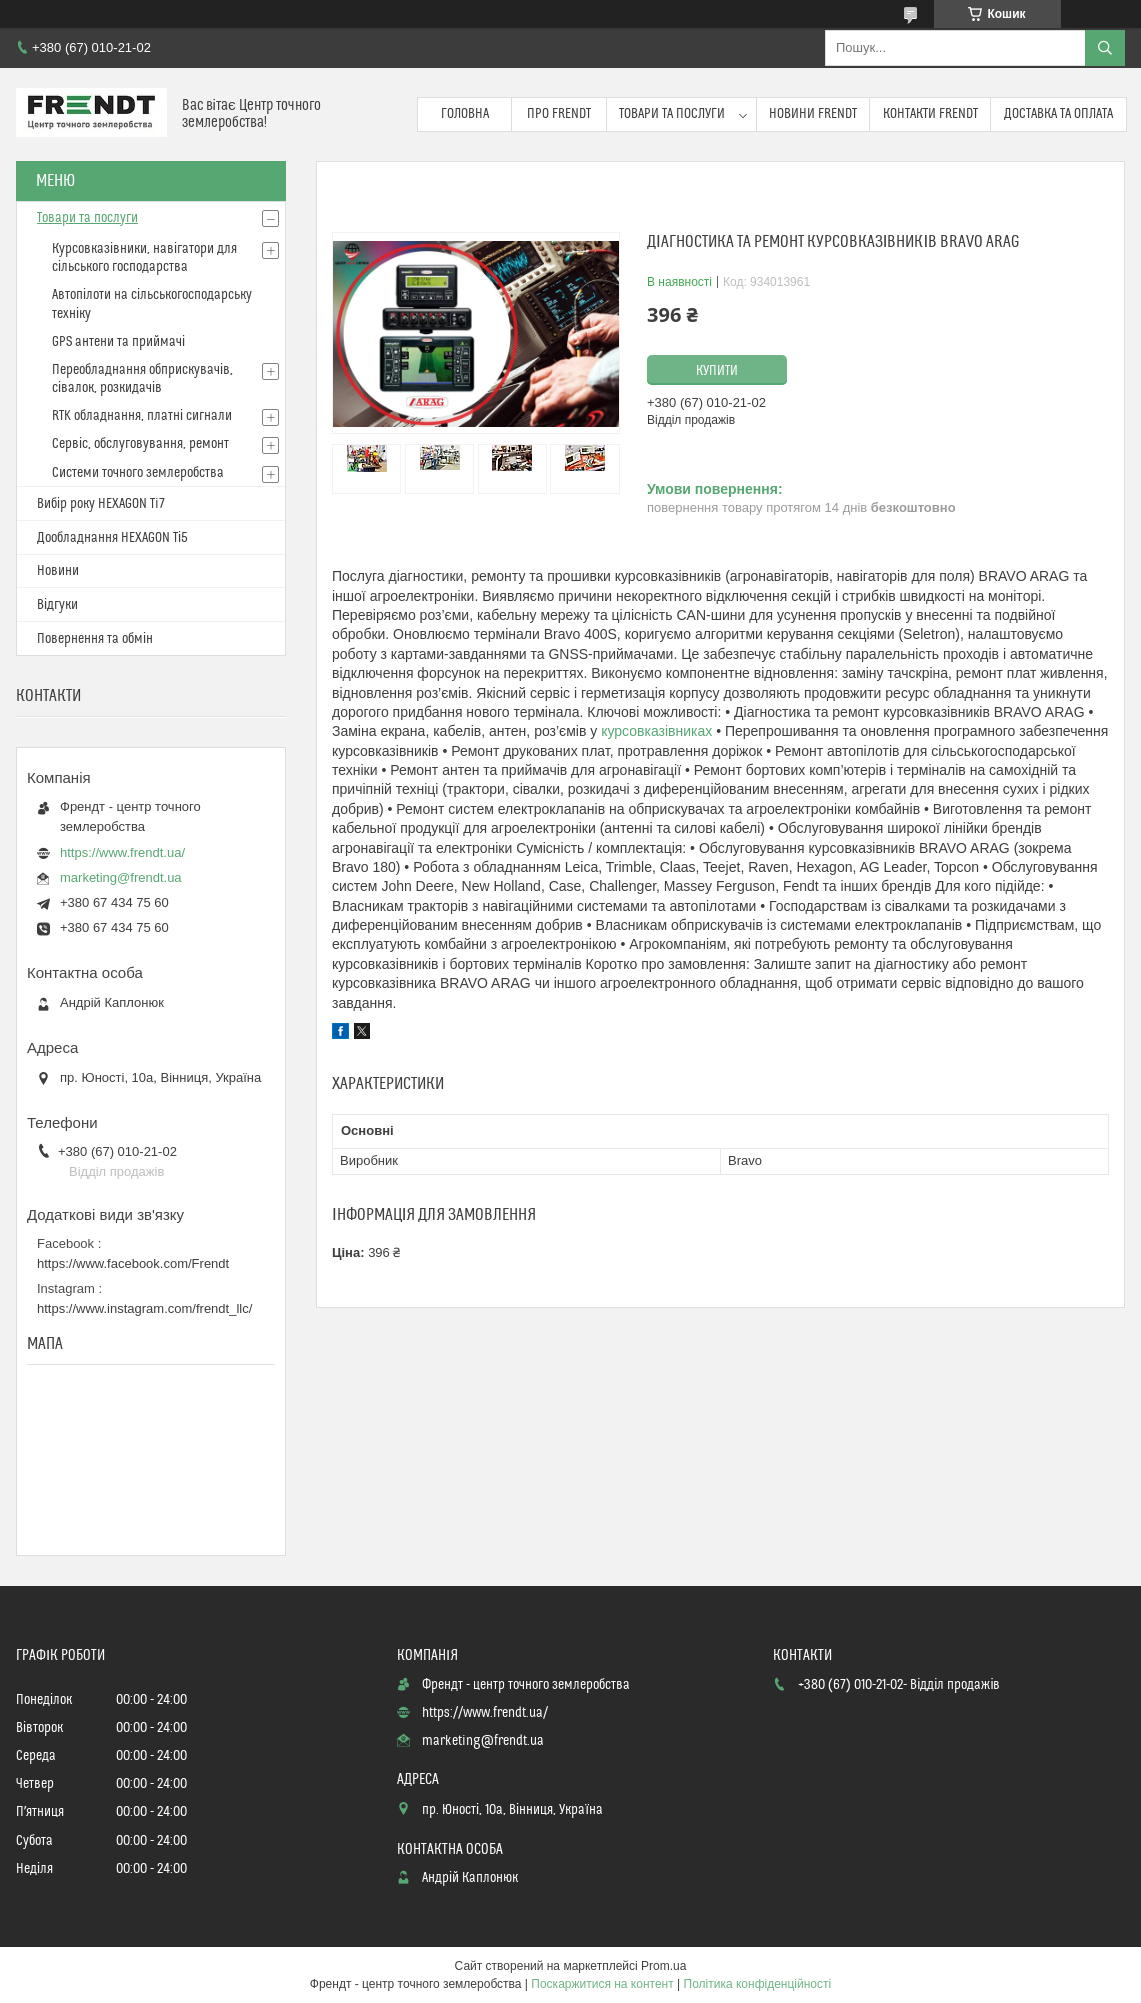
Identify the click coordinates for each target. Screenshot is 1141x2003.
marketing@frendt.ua (121, 877)
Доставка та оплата (1058, 114)
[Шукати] (1105, 48)
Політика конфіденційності (758, 1984)
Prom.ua (663, 1966)
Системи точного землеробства (138, 473)
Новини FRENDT (813, 114)
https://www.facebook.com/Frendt (133, 1263)
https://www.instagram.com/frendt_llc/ (144, 1308)
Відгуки (57, 605)
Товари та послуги (672, 114)
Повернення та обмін (95, 639)
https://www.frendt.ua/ (122, 852)
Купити (717, 371)
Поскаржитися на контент (602, 1984)
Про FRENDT (559, 114)
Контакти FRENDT (930, 114)
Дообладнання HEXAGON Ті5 (112, 538)
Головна (465, 114)
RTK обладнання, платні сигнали (142, 416)
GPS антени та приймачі (118, 342)
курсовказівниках (656, 731)
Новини (58, 571)
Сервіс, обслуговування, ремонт (140, 444)
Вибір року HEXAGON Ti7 (101, 504)
